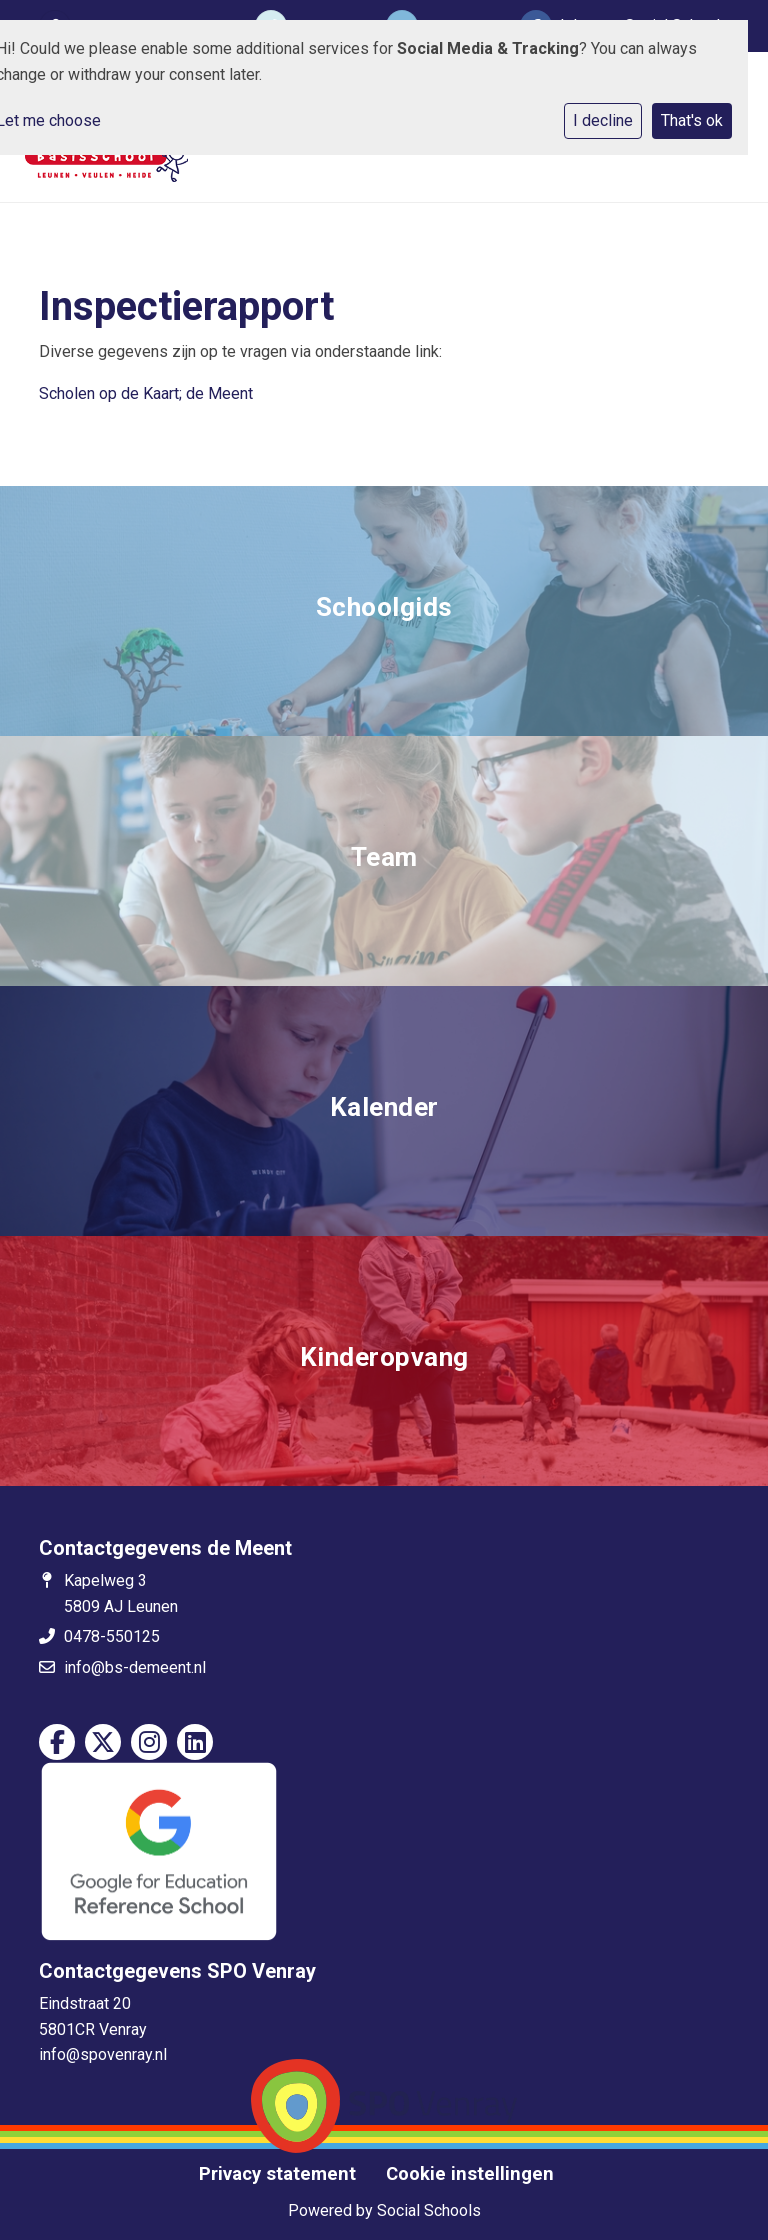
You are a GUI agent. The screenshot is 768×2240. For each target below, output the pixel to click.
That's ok (692, 120)
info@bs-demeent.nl (135, 1667)
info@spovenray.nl (103, 2054)
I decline (603, 120)
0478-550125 (112, 1636)
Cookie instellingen (470, 2174)
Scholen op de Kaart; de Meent (146, 393)
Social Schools (429, 2210)
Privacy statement (277, 2174)
